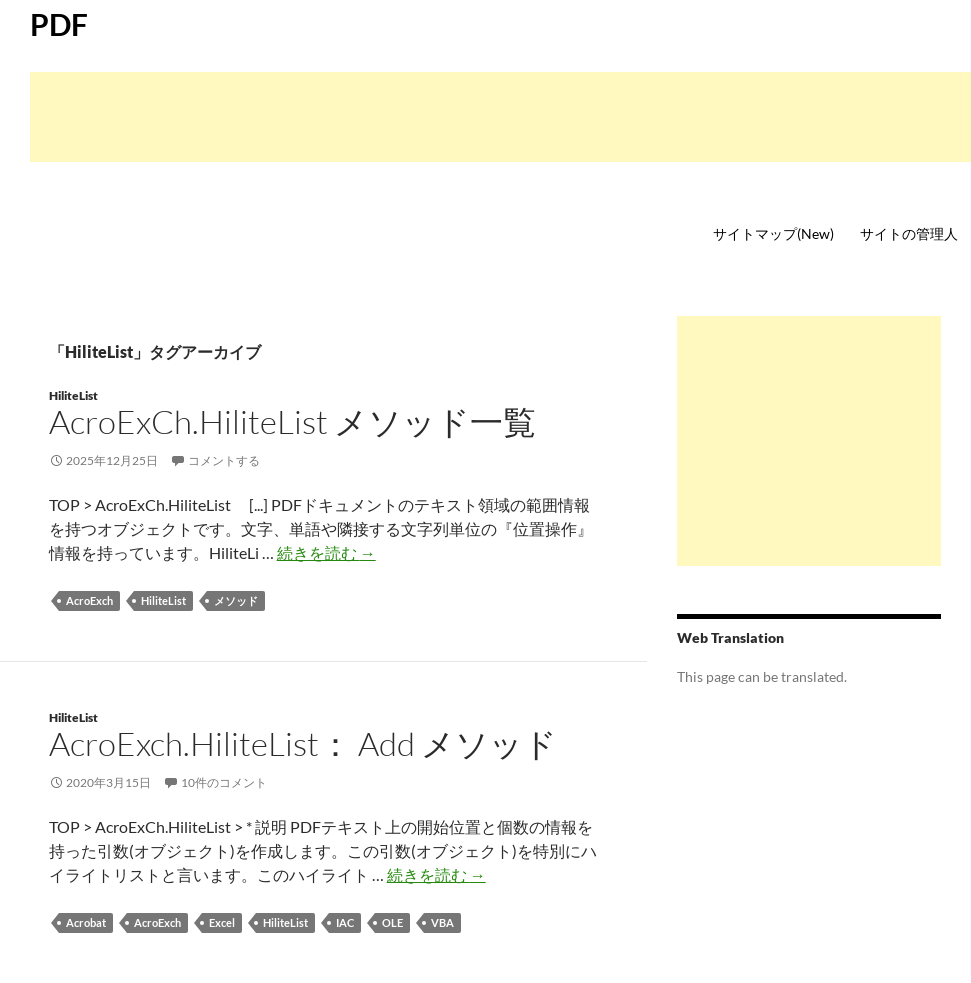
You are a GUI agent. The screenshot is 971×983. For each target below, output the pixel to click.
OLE (392, 922)
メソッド (236, 600)
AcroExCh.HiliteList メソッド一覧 (292, 421)
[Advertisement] (500, 117)
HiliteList (73, 395)
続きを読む (326, 552)
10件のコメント (224, 782)
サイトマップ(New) (773, 233)
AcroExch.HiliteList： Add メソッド (303, 743)
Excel (222, 922)
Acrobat (86, 922)
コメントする (224, 460)
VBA (442, 922)
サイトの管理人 (909, 233)
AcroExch (89, 600)
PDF (59, 24)
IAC (345, 922)
